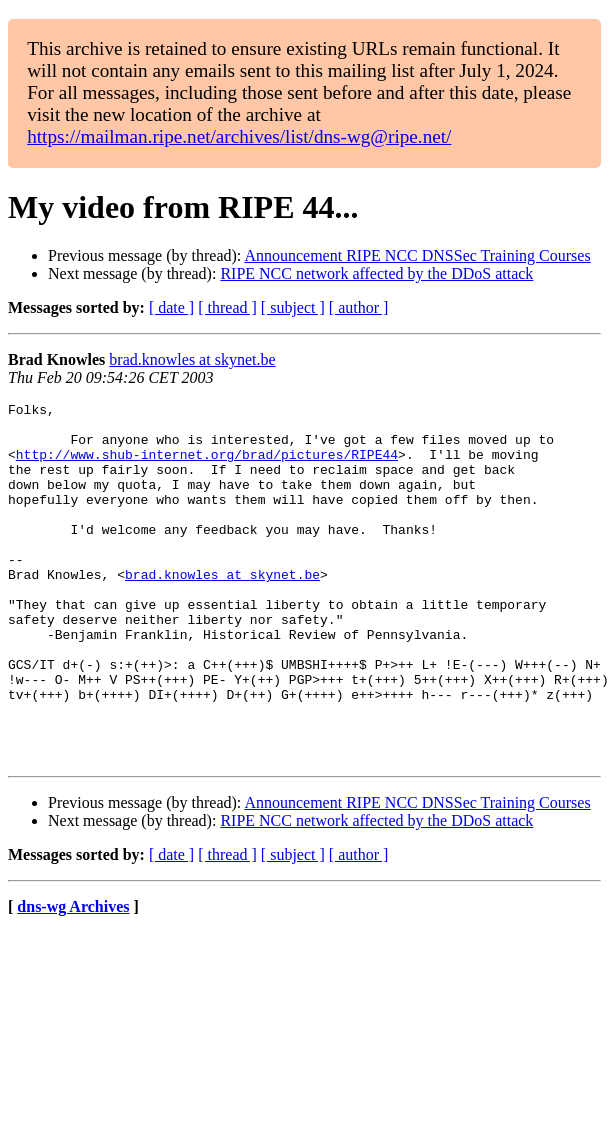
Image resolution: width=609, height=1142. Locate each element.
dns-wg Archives (73, 978)
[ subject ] (293, 307)
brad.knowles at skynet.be (192, 359)
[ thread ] (227, 307)
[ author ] (359, 307)
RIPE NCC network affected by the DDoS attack (376, 273)
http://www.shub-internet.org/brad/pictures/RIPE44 (207, 466)
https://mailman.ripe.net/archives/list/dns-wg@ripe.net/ (239, 136)
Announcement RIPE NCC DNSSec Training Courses (417, 255)
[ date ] (171, 307)
